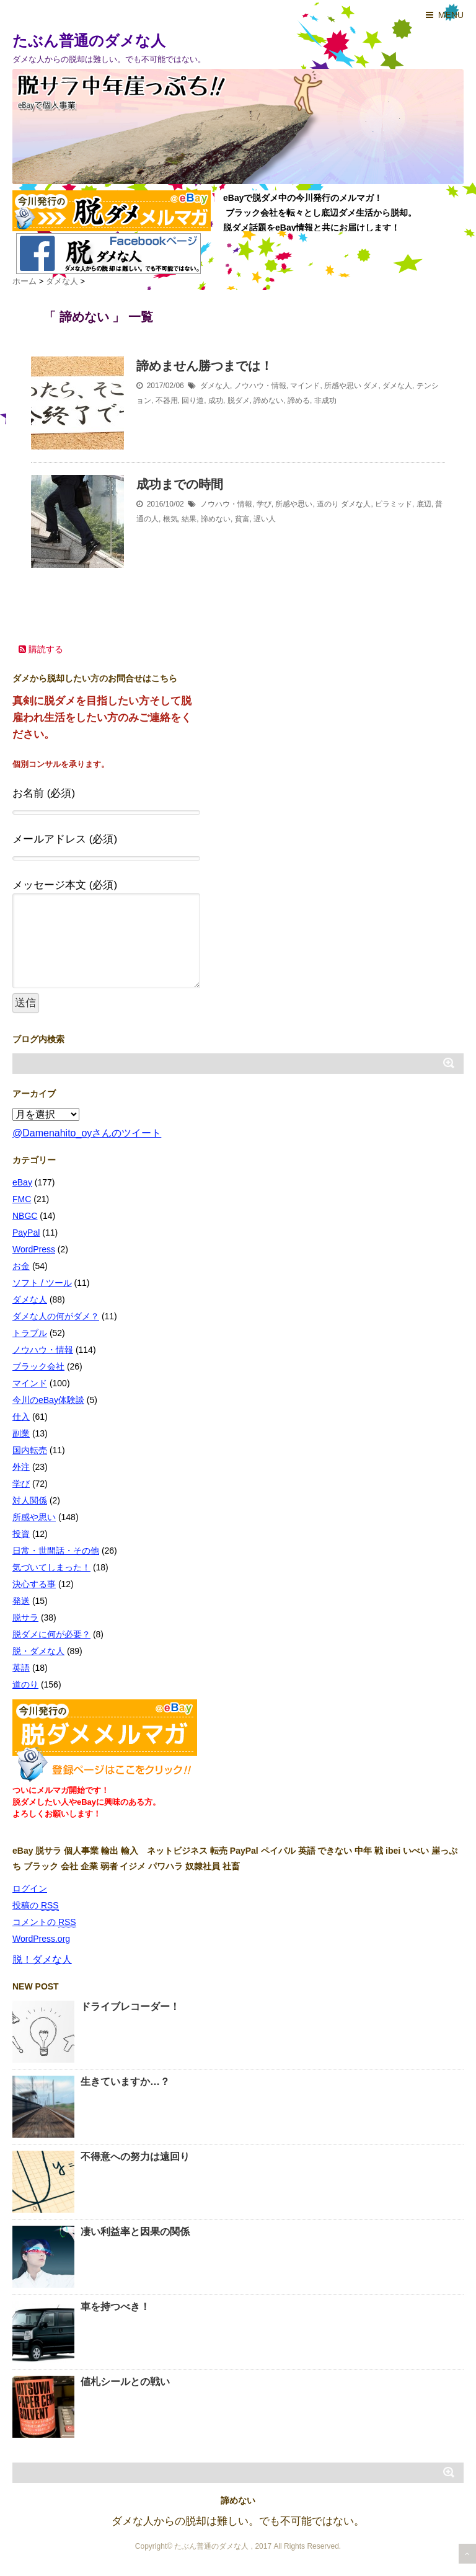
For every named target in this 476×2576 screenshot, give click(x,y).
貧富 (242, 519)
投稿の (35, 1905)
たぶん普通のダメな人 (88, 40)
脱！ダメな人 (42, 1959)
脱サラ (25, 1617)
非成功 (325, 400)
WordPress (33, 1249)
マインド (305, 385)
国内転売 (29, 1450)
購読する (41, 649)
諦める (299, 400)
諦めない (268, 400)
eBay (22, 1182)
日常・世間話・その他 (55, 1551)
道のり (328, 504)
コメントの (44, 1922)
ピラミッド (393, 504)
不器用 (167, 400)
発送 (21, 1601)
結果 (189, 519)
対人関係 (29, 1500)
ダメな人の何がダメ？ (55, 1316)
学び (264, 504)
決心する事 (34, 1584)
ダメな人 (215, 385)
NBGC (24, 1216)
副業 (21, 1433)
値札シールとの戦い (125, 2381)
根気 (170, 519)
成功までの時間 (179, 484)
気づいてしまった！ (51, 1567)
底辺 (423, 504)
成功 (215, 400)
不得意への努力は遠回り (135, 2156)
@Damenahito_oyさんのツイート (86, 1133)
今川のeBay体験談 (48, 1400)
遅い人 (264, 519)
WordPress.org (41, 1939)
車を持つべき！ (115, 2306)
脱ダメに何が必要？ (51, 1634)
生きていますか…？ (125, 2081)
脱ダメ (238, 400)
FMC (21, 1199)
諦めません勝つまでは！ (204, 366)
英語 (21, 1668)
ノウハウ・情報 (260, 385)
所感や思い (342, 385)
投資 (21, 1534)
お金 (21, 1266)
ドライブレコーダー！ (130, 2006)
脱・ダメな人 (38, 1651)
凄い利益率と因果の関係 (135, 2231)
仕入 (21, 1417)
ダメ (370, 385)
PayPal (26, 1232)
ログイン (29, 1888)
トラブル (29, 1333)
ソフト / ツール (42, 1283)
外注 (21, 1467)
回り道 (193, 400)
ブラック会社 (38, 1366)
